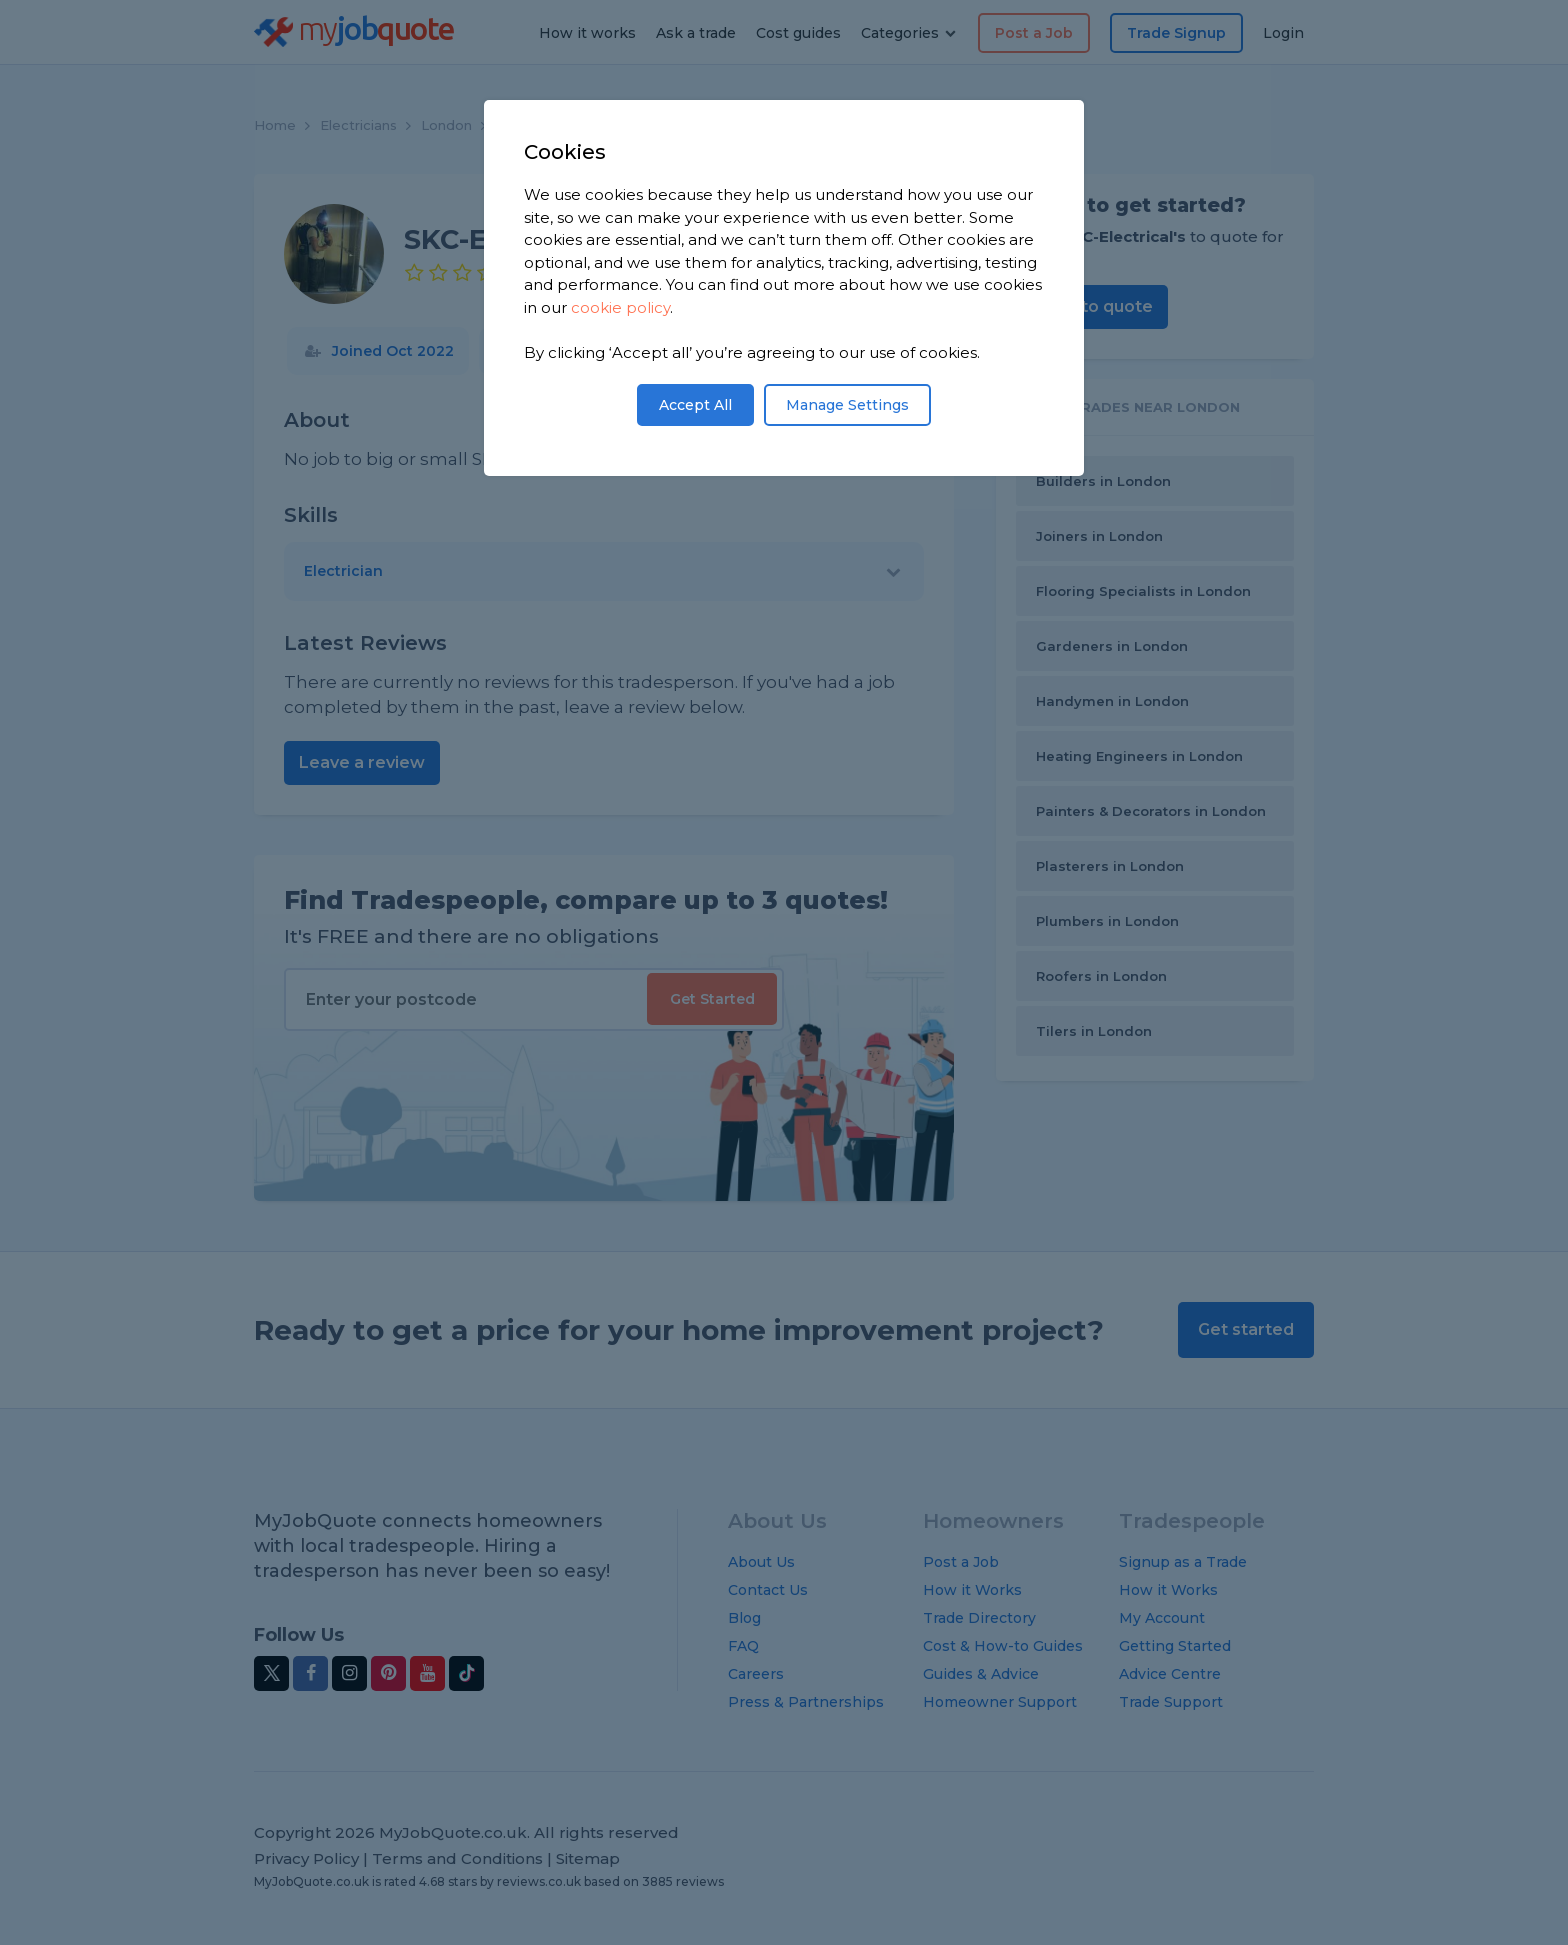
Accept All (695, 405)
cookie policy (620, 307)
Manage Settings (847, 405)
